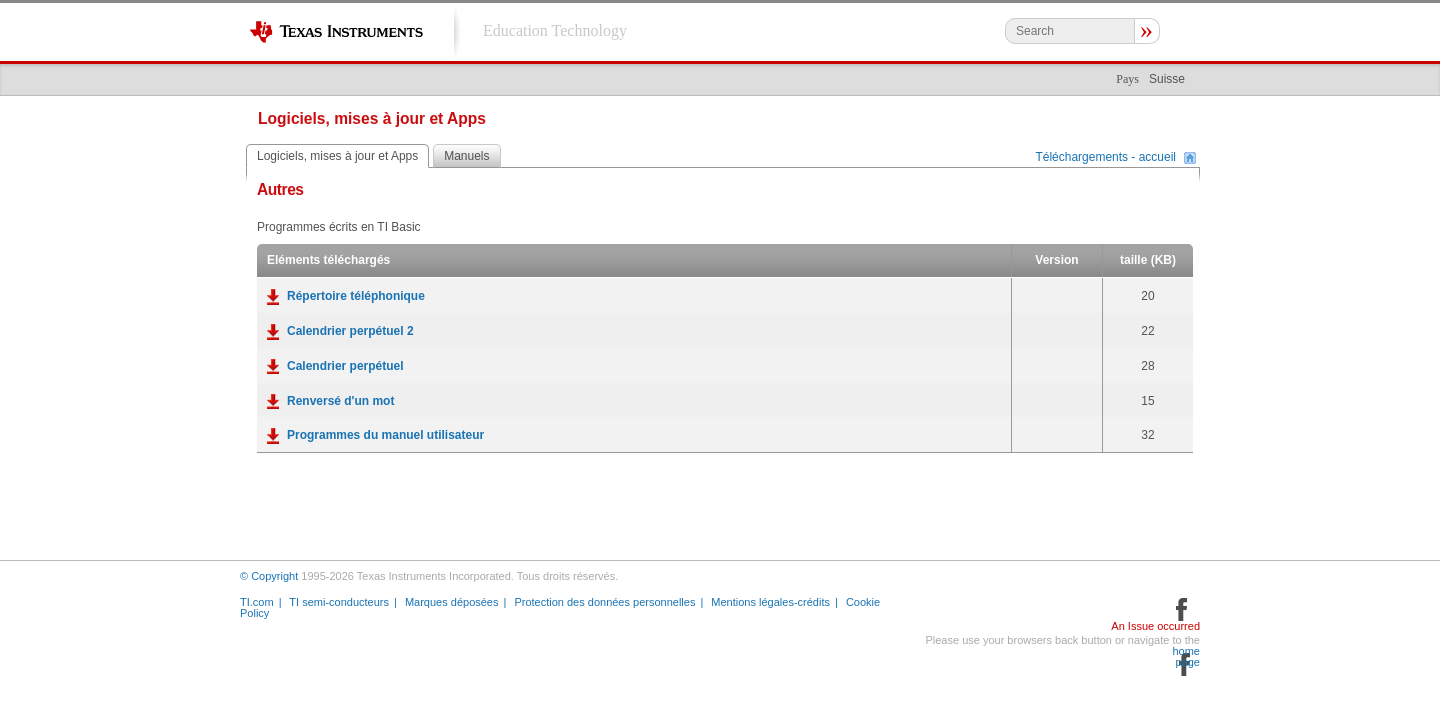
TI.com (257, 602)
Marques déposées (452, 602)
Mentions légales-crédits (770, 602)
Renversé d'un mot (340, 401)
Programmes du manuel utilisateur (385, 435)
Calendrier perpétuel (345, 366)
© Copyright (269, 576)
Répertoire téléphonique (356, 296)
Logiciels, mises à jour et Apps (337, 156)
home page (1186, 657)
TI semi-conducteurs (339, 602)
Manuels (466, 156)
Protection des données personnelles (604, 602)
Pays (1127, 79)
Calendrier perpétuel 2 (350, 331)
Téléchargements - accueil (1105, 158)
